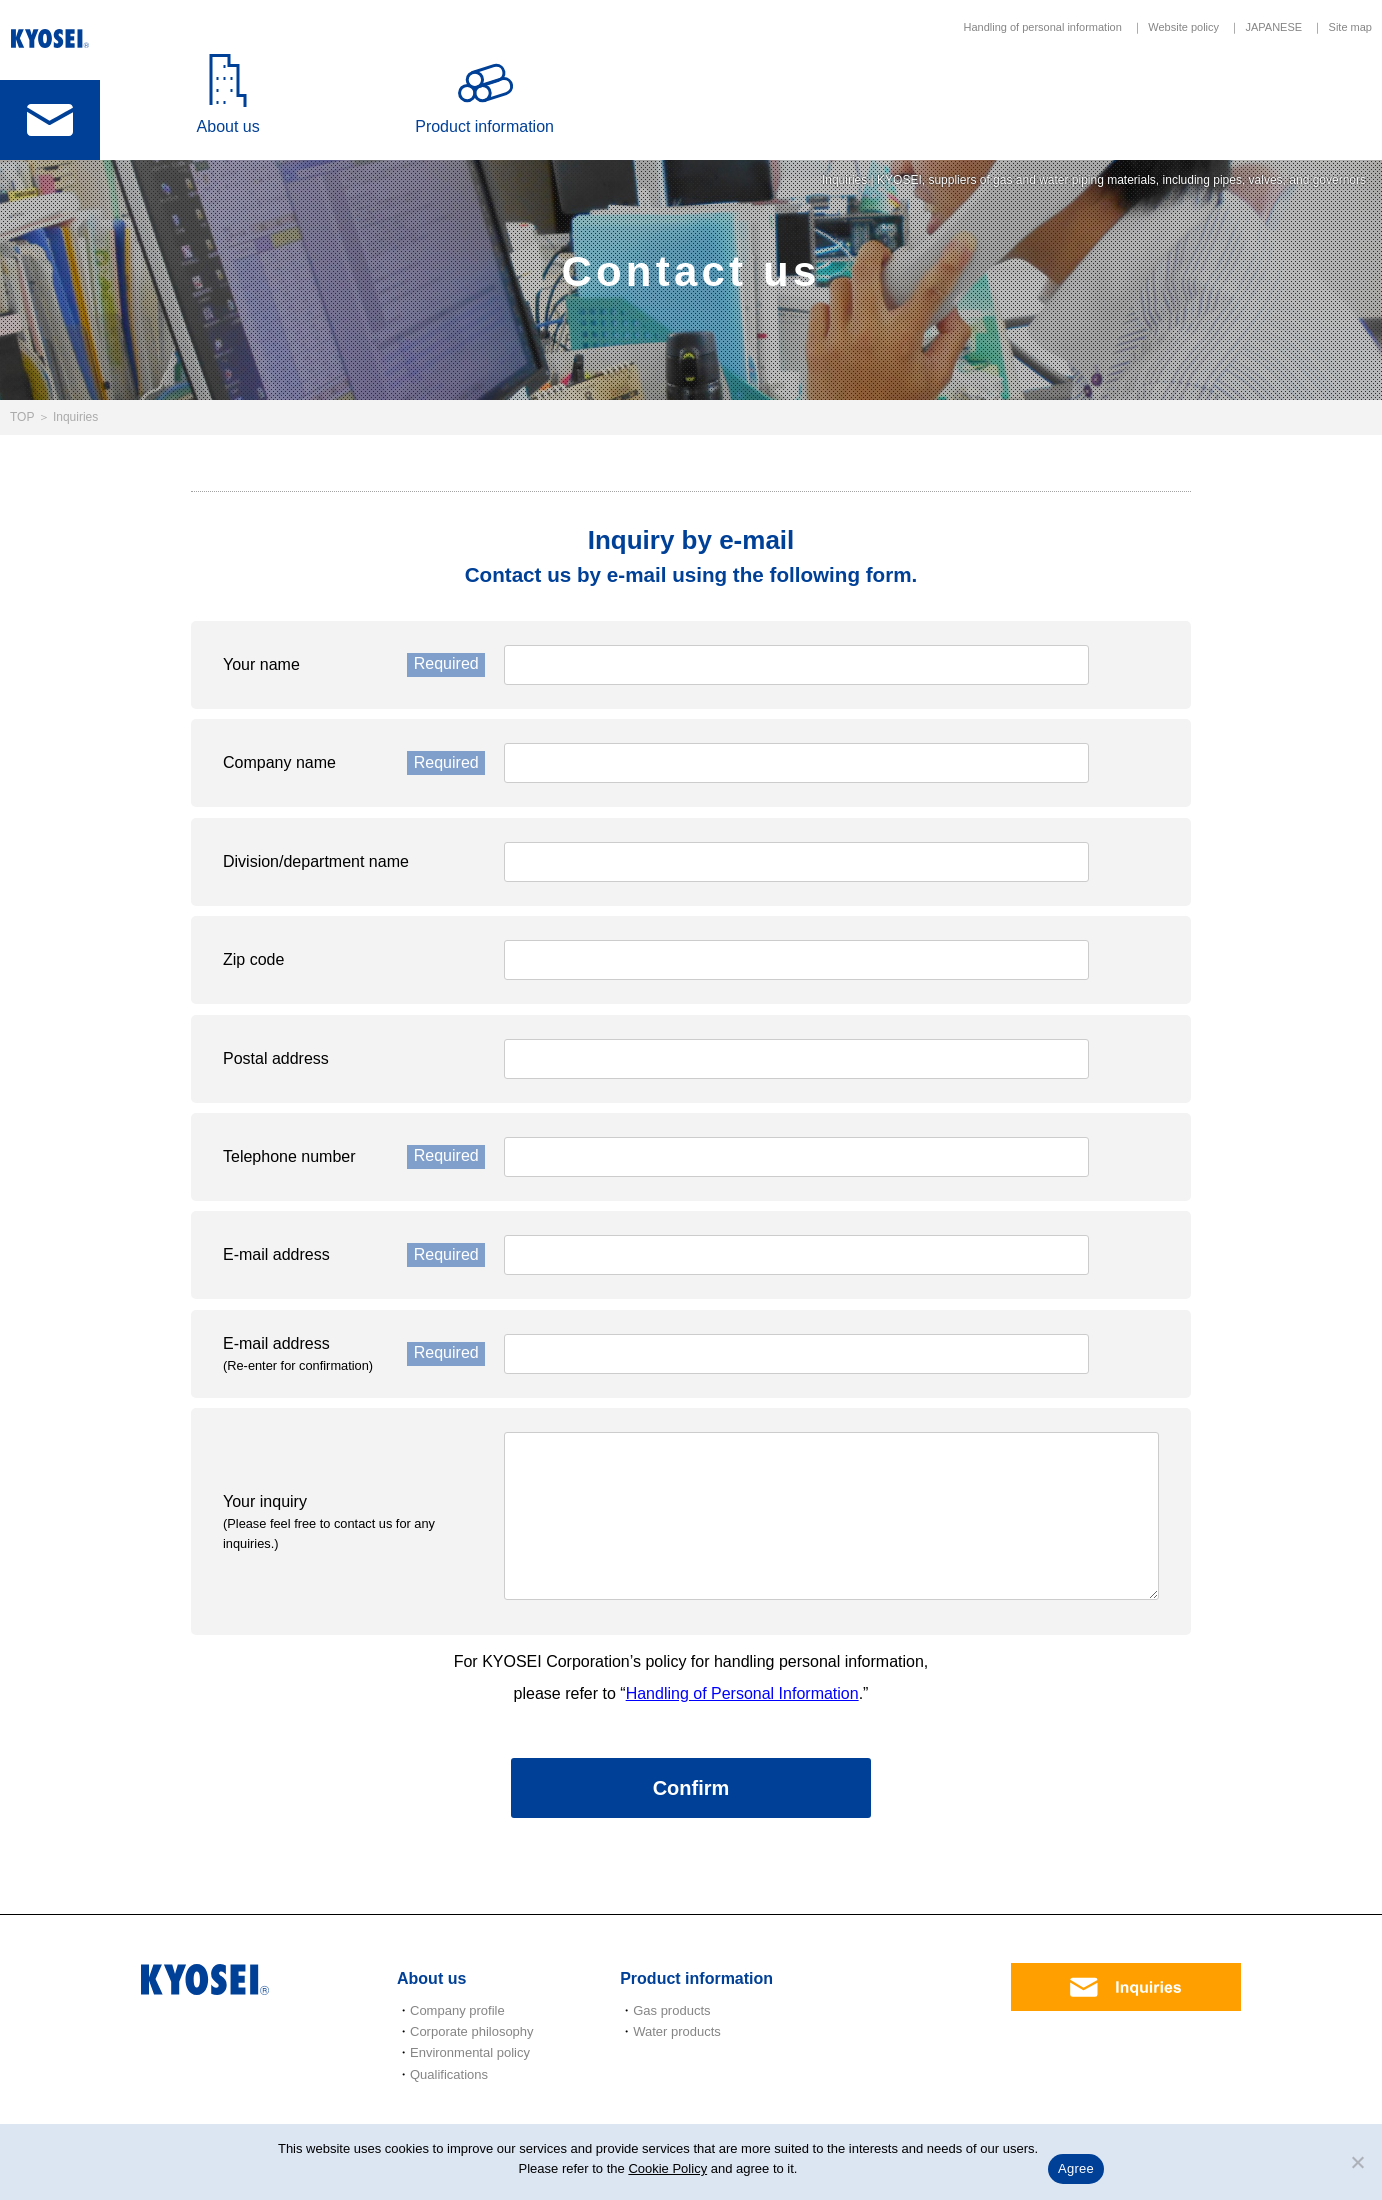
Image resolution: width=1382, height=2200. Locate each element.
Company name (354, 763)
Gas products (671, 2010)
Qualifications (449, 2074)
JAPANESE (1273, 27)
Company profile (457, 2010)
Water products (677, 2031)
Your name (354, 665)
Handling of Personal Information (742, 1693)
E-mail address (354, 1255)
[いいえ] (1357, 2162)
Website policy (1183, 27)
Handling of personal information (1042, 27)
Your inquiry (354, 1522)
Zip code (253, 959)
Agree (1076, 2168)
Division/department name (316, 861)
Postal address (276, 1058)
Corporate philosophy (472, 2031)
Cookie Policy (667, 2168)
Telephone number (354, 1157)
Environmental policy (470, 2052)
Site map (1350, 27)
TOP (22, 417)
